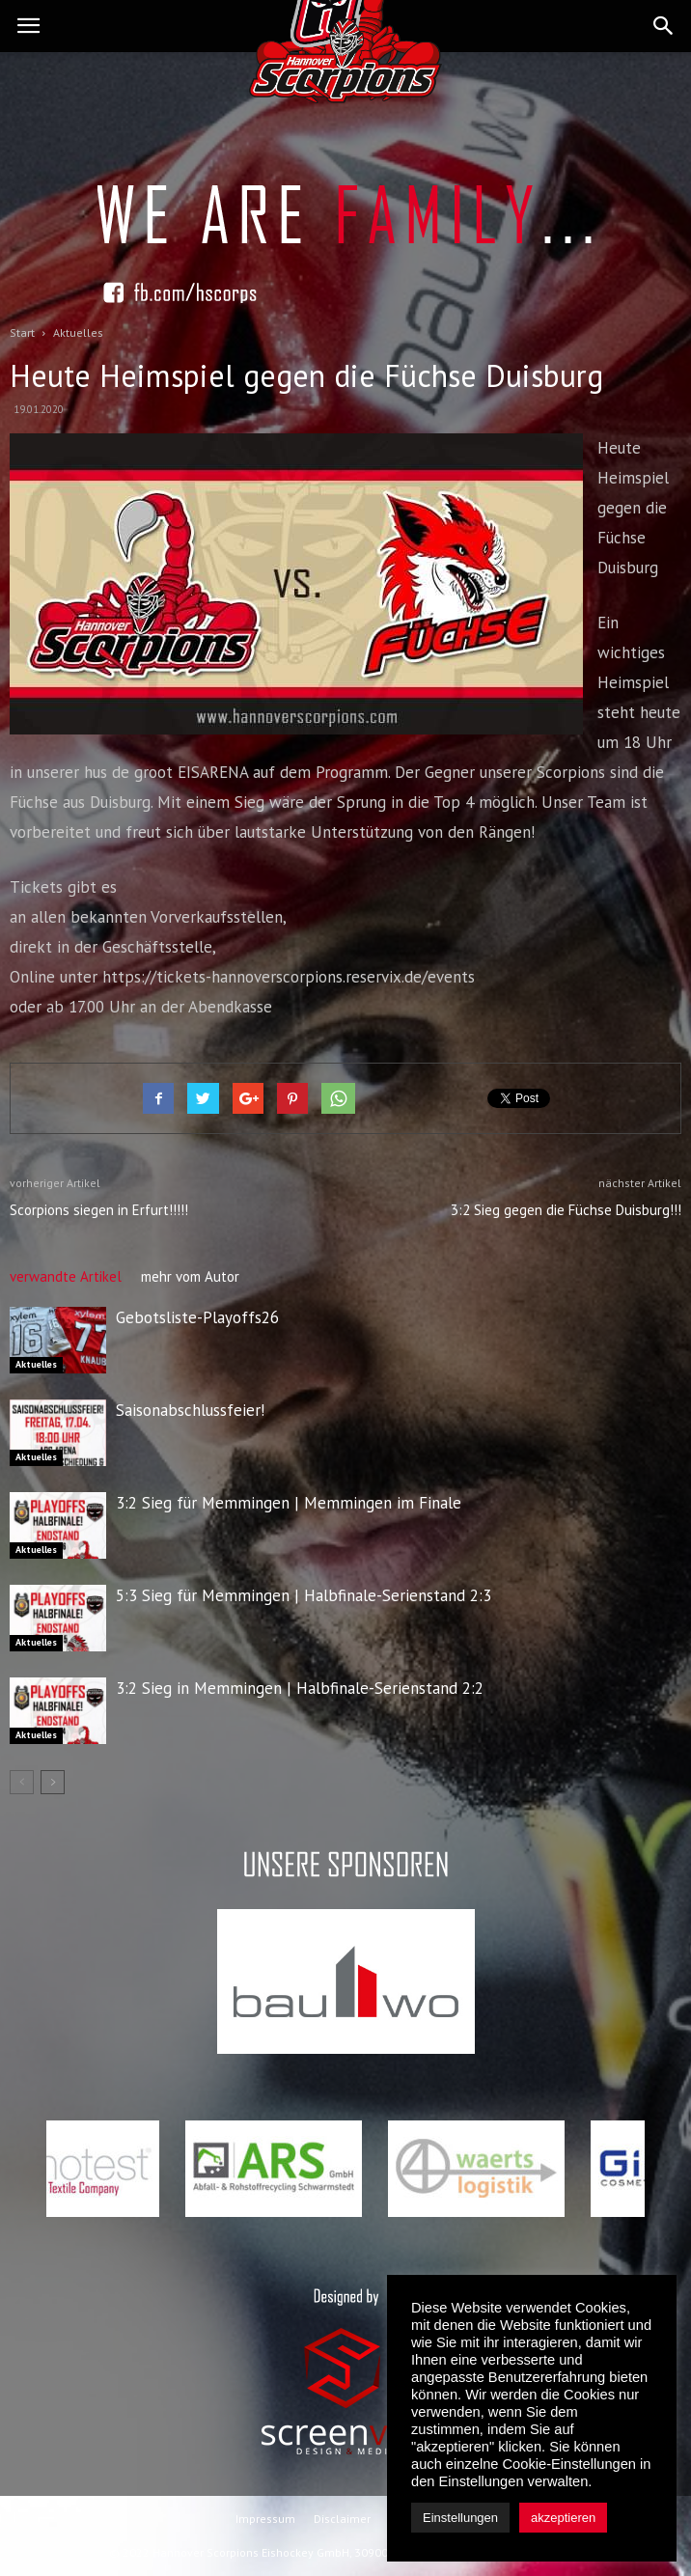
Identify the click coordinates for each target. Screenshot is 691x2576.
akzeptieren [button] (563, 2517)
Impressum (265, 2518)
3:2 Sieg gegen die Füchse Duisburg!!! (566, 1210)
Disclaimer (342, 2518)
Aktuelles (36, 1364)
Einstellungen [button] (460, 2517)
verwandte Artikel (66, 1276)
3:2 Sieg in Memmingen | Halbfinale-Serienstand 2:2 (300, 1688)
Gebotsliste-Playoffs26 (197, 1317)
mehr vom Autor (190, 1276)
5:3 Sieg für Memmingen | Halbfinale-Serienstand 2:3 (303, 1595)
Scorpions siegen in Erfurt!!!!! (99, 1210)
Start (22, 332)
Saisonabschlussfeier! (190, 1410)
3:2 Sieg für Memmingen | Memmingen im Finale (288, 1502)
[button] (664, 26)
